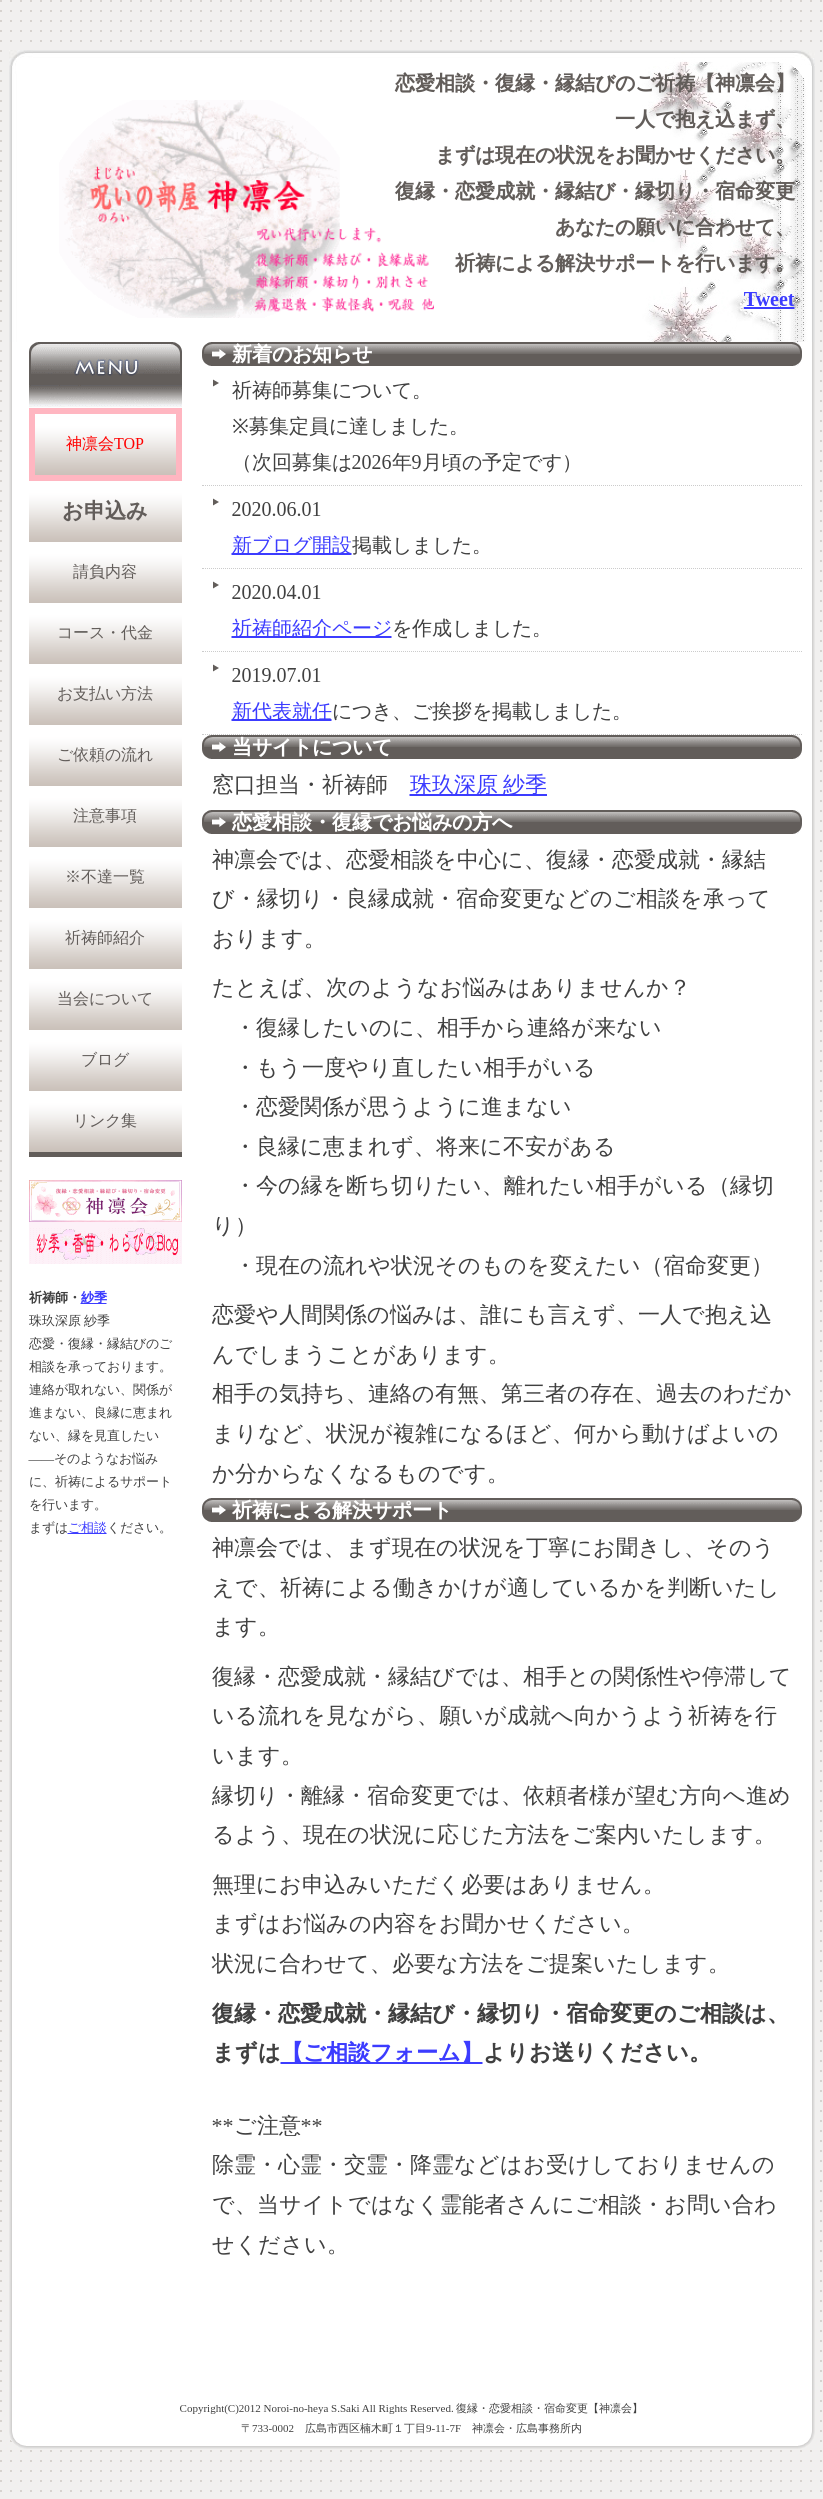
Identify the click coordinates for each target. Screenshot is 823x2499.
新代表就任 (282, 711)
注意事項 (105, 815)
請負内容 (105, 571)
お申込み (105, 511)
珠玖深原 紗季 (479, 784)
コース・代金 (105, 632)
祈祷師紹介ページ (312, 628)
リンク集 (105, 1120)
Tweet (769, 299)
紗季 (94, 1298)
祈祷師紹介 (105, 937)
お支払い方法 (105, 693)
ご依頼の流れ (105, 754)
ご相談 (87, 1528)
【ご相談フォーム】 (382, 2052)
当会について (105, 998)
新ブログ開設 (292, 545)
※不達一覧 (105, 876)
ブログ (105, 1059)
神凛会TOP (105, 443)
